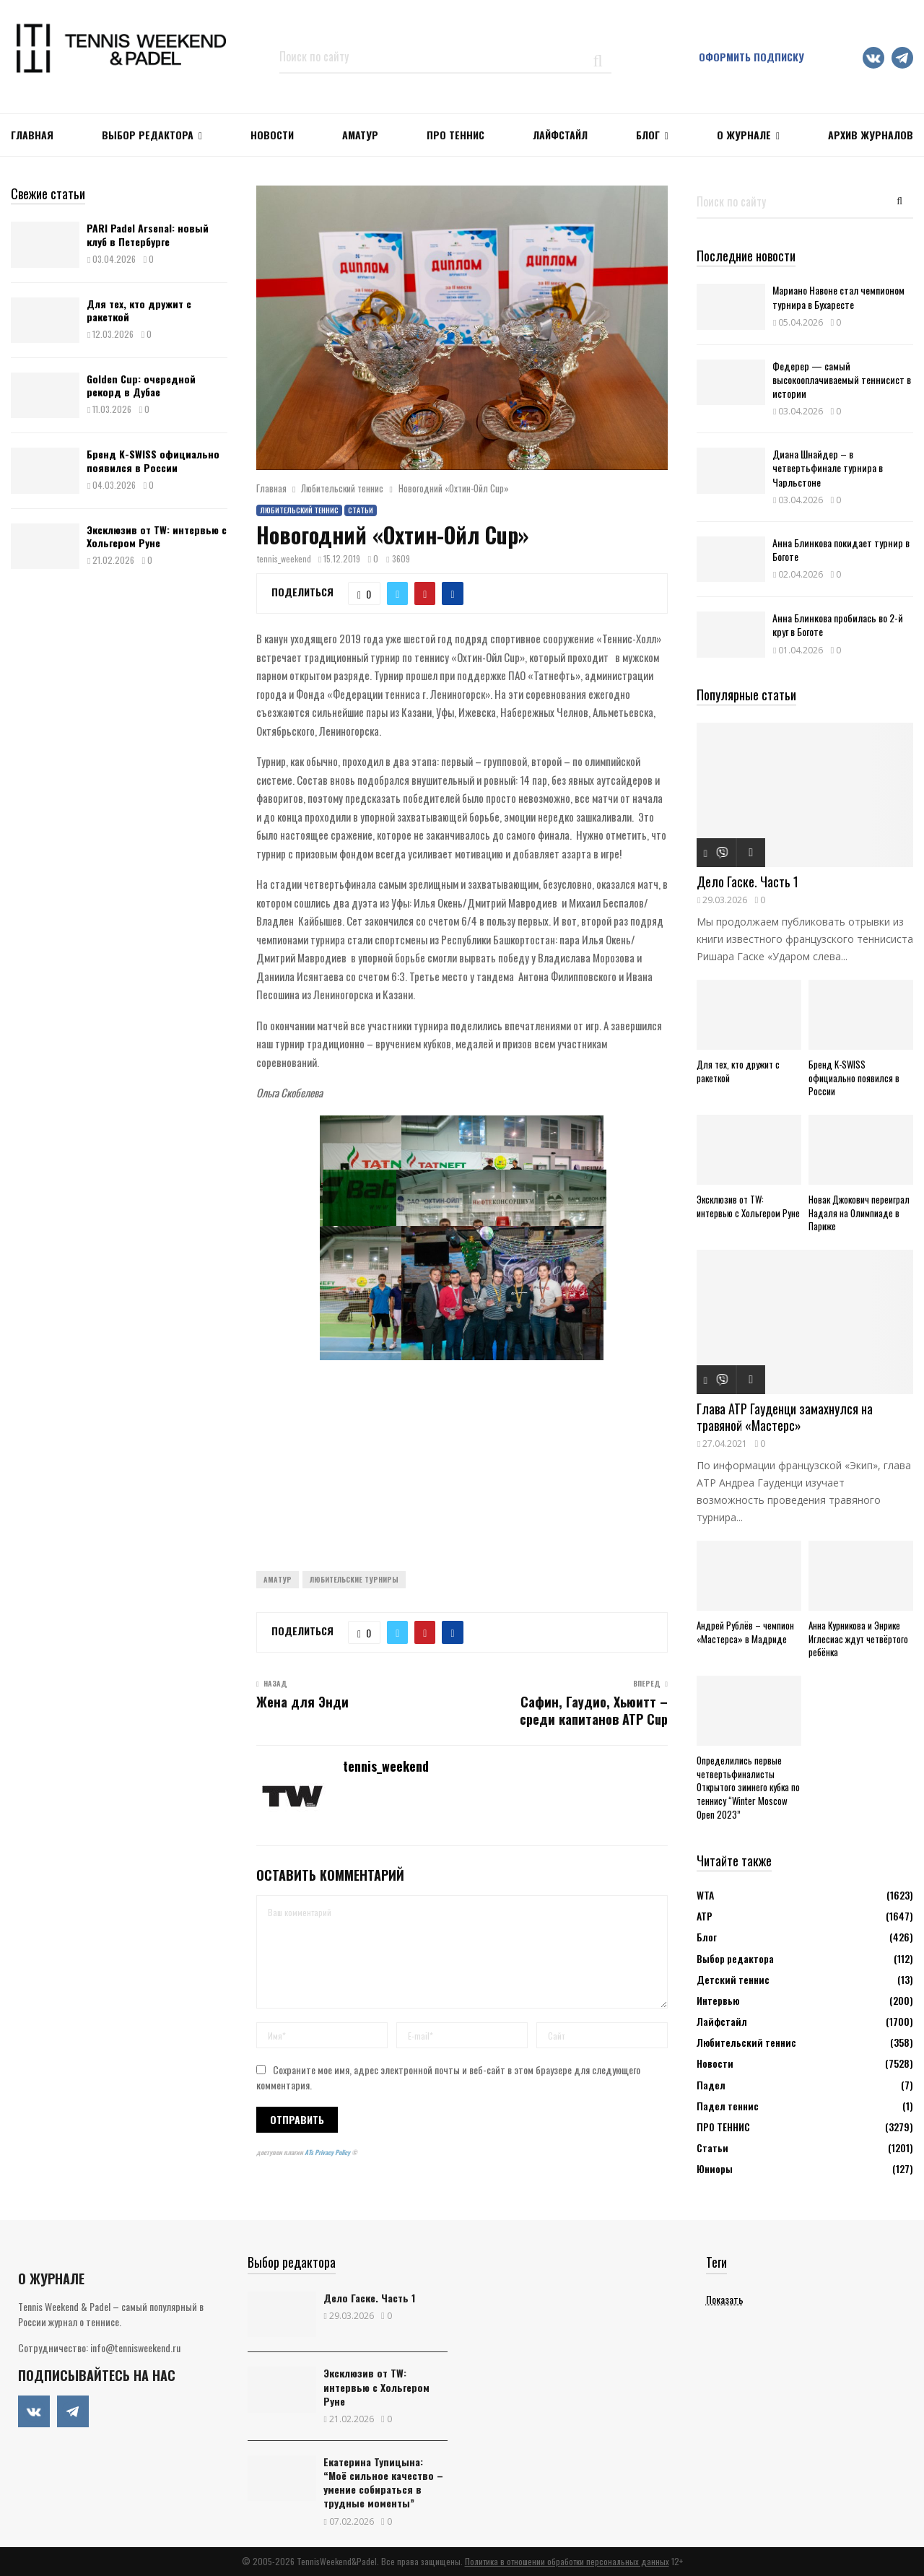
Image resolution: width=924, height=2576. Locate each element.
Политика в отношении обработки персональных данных (567, 2561)
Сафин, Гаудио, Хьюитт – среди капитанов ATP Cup (594, 1710)
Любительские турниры (354, 1579)
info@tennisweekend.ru (135, 2347)
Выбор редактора (147, 134)
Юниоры (715, 2168)
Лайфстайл (722, 2021)
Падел (711, 2084)
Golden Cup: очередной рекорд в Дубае (141, 385)
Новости (715, 2063)
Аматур (360, 134)
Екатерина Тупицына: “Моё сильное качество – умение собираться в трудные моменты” (383, 2482)
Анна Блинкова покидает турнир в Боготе (841, 549)
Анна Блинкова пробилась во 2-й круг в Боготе (837, 624)
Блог (648, 134)
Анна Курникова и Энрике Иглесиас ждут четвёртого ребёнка (858, 1639)
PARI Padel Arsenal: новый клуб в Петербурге (148, 234)
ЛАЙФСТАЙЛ (560, 134)
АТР (704, 1915)
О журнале (744, 134)
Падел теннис (728, 2105)
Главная (32, 134)
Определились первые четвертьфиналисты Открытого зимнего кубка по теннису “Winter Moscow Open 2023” (748, 1787)
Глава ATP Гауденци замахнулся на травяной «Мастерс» (785, 1417)
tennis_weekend (284, 558)
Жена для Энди (302, 1701)
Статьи (360, 510)
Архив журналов (870, 134)
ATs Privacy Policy (328, 2152)
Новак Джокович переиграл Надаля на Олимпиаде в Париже (859, 1213)
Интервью (718, 2000)
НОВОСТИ (272, 134)
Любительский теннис (299, 510)
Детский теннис (733, 1979)
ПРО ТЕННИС (455, 134)
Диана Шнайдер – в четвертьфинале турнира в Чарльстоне (827, 467)
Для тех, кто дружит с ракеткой (139, 310)
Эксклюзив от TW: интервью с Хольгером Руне (157, 536)
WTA (705, 1894)
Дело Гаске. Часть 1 (747, 881)
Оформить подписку (751, 56)
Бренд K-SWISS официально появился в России (153, 460)
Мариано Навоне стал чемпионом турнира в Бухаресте (838, 296)
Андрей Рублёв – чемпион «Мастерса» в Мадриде (745, 1632)
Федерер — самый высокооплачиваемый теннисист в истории (841, 379)
